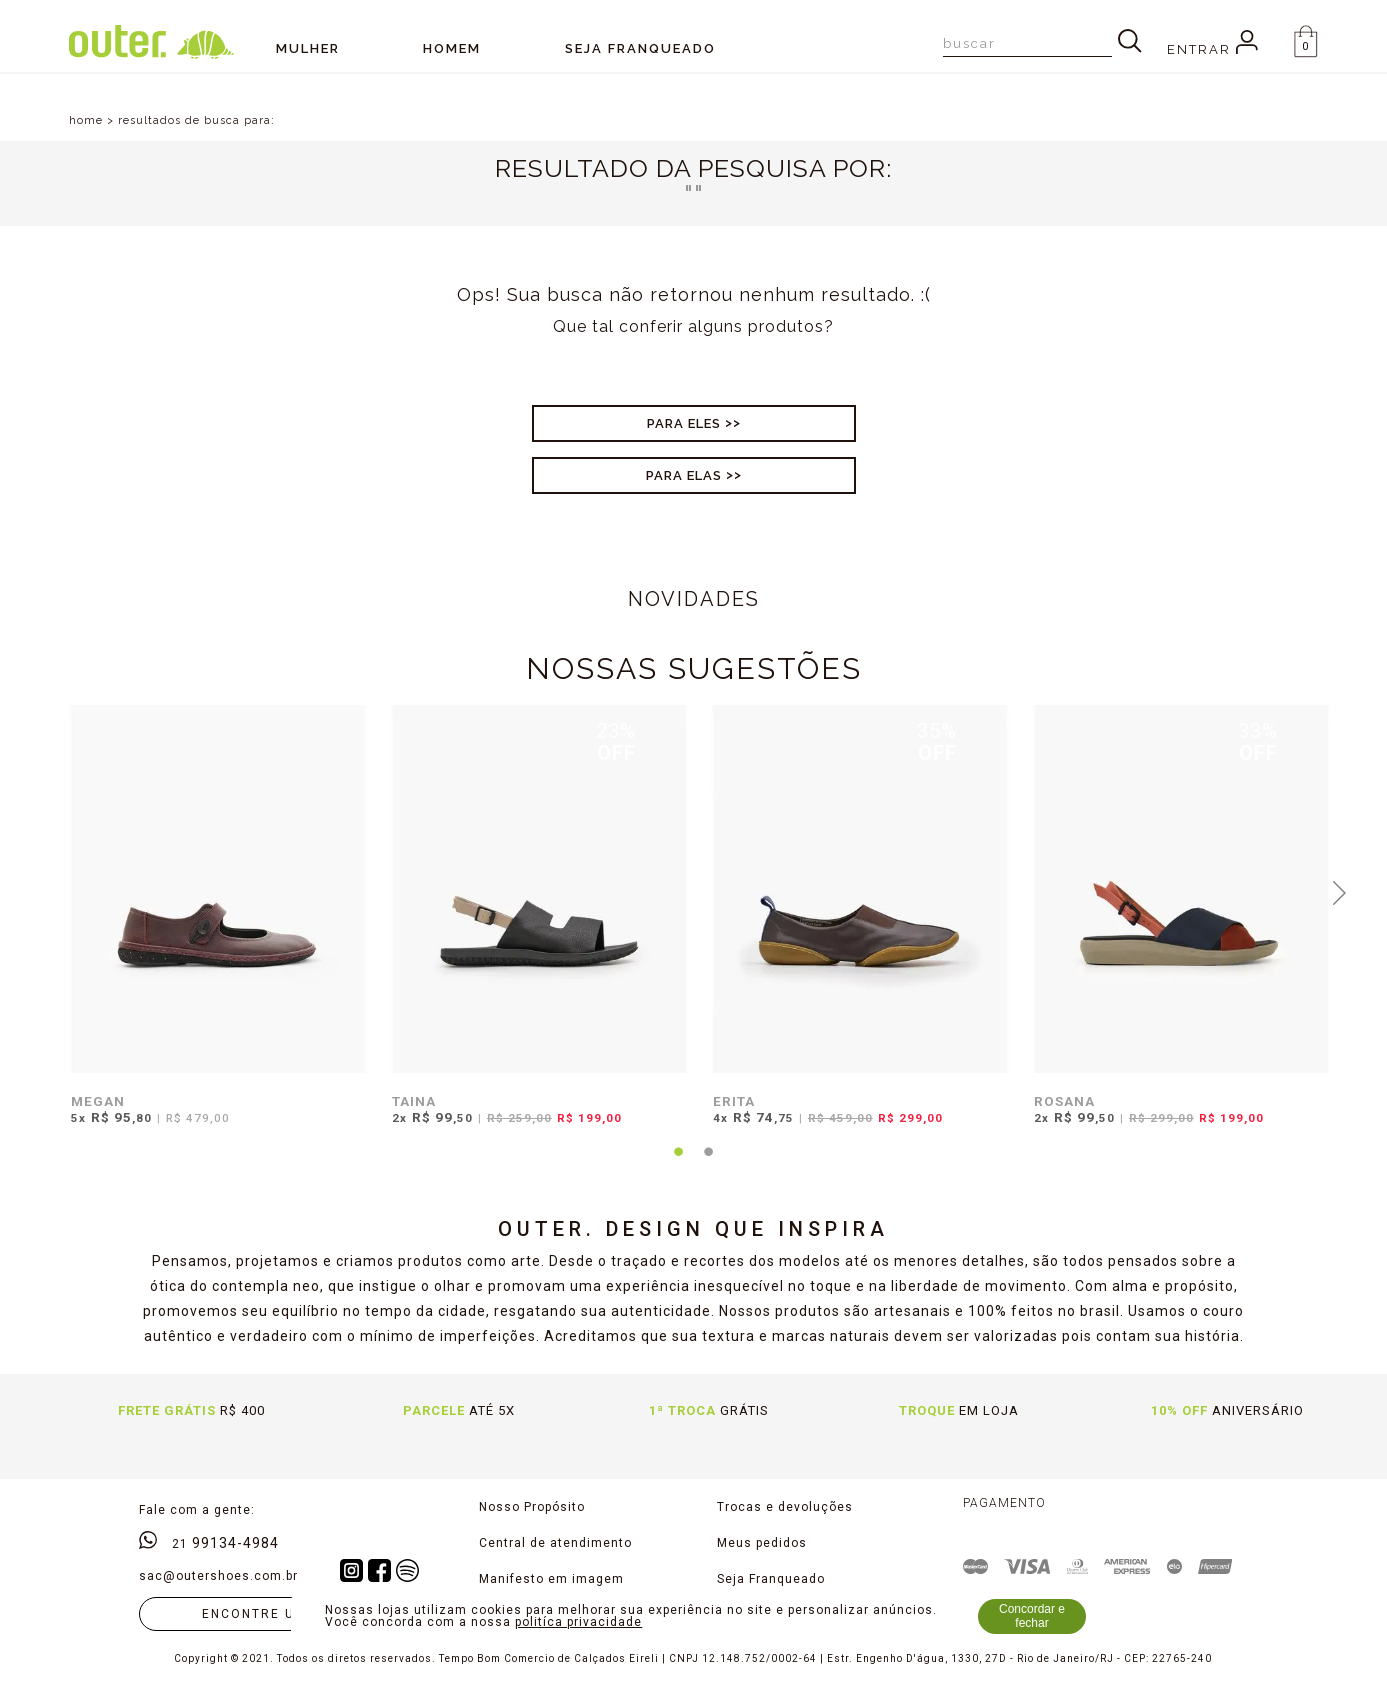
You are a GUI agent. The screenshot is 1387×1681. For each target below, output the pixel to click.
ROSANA (1064, 1101)
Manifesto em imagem (551, 1579)
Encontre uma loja (281, 1614)
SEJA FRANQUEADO (640, 48)
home (86, 120)
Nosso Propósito (532, 1507)
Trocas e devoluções (785, 1507)
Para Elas (684, 475)
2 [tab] (708, 1164)
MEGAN (98, 1101)
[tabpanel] (213, 927)
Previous (48, 891)
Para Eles (684, 423)
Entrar (1212, 49)
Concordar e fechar (1032, 1616)
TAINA (414, 1101)
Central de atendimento (555, 1543)
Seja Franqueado (771, 1579)
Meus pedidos (762, 1543)
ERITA (734, 1101)
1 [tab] (678, 1164)
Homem (452, 48)
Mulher (308, 48)
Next (1339, 891)
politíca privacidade (578, 1622)
